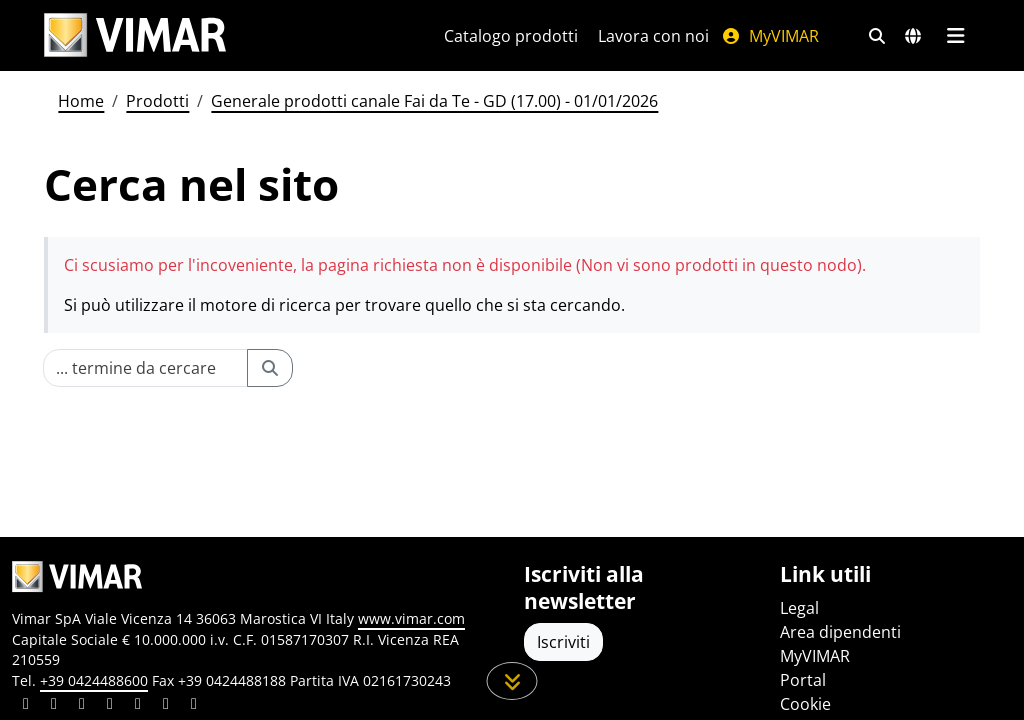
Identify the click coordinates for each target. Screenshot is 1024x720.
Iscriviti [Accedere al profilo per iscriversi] (563, 642)
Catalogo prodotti (511, 36)
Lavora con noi (653, 36)
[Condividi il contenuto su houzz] (166, 706)
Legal (799, 608)
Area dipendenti (840, 632)
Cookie (805, 704)
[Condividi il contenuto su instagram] (110, 706)
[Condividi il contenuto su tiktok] (194, 706)
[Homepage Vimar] (135, 35)
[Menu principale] (955, 36)
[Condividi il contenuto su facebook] (54, 706)
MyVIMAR (770, 36)
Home (81, 101)
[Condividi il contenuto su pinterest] (82, 706)
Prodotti (157, 101)
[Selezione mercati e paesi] (913, 36)
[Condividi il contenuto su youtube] (138, 706)
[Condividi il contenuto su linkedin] (26, 706)
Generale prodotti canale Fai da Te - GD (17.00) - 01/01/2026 (434, 101)
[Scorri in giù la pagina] (512, 681)
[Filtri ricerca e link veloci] (877, 36)
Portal (803, 680)
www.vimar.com (411, 618)
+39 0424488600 (94, 680)
